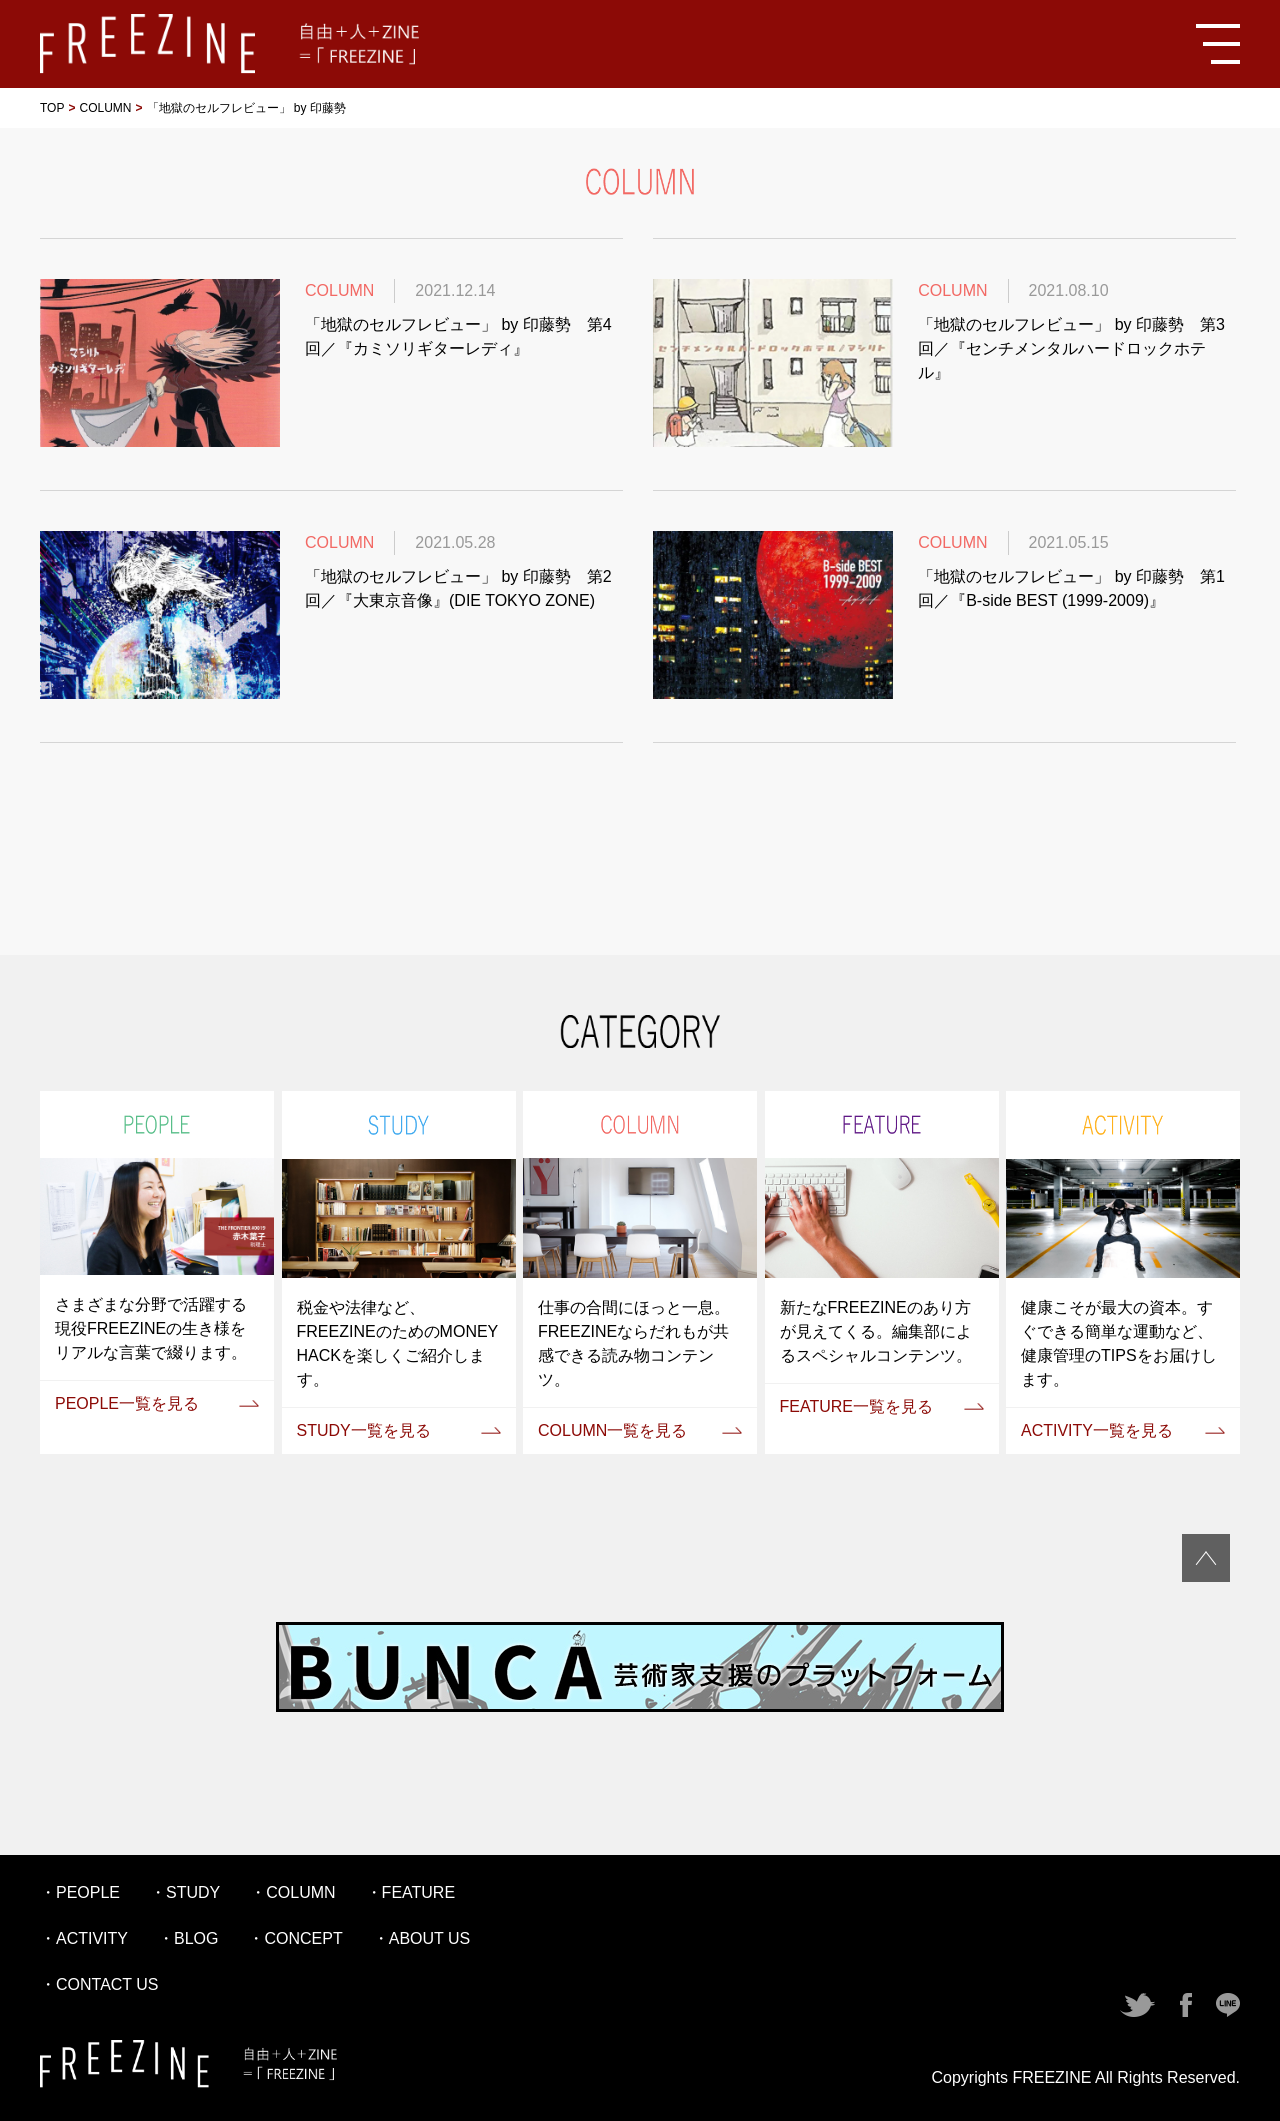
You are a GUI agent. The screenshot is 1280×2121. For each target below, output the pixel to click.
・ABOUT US (422, 1938)
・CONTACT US (99, 1984)
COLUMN (105, 108)
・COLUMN (292, 1892)
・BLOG (188, 1938)
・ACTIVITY (84, 1938)
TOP (52, 108)
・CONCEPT (295, 1938)
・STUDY (185, 1892)
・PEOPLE (80, 1892)
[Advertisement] (640, 847)
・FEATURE (410, 1892)
